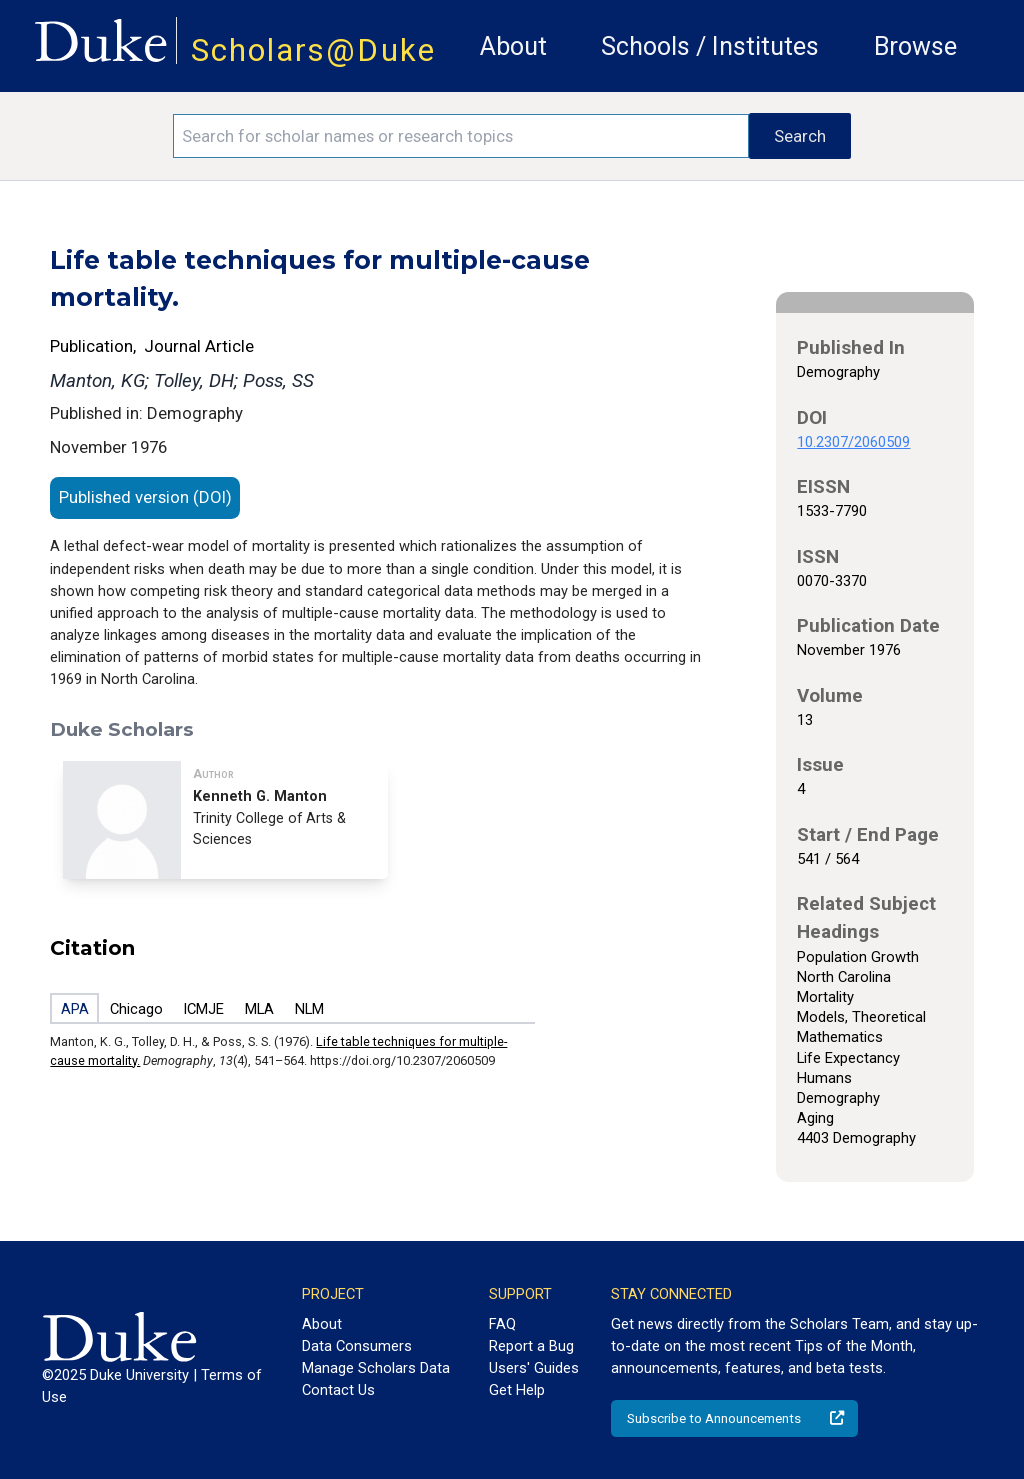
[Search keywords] (461, 136)
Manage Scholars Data (376, 1368)
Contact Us (338, 1390)
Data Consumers (357, 1346)
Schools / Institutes (710, 46)
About (513, 46)
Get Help (517, 1390)
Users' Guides (534, 1368)
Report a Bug (531, 1346)
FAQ (502, 1324)
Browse (915, 46)
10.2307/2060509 (853, 442)
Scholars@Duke (313, 50)
